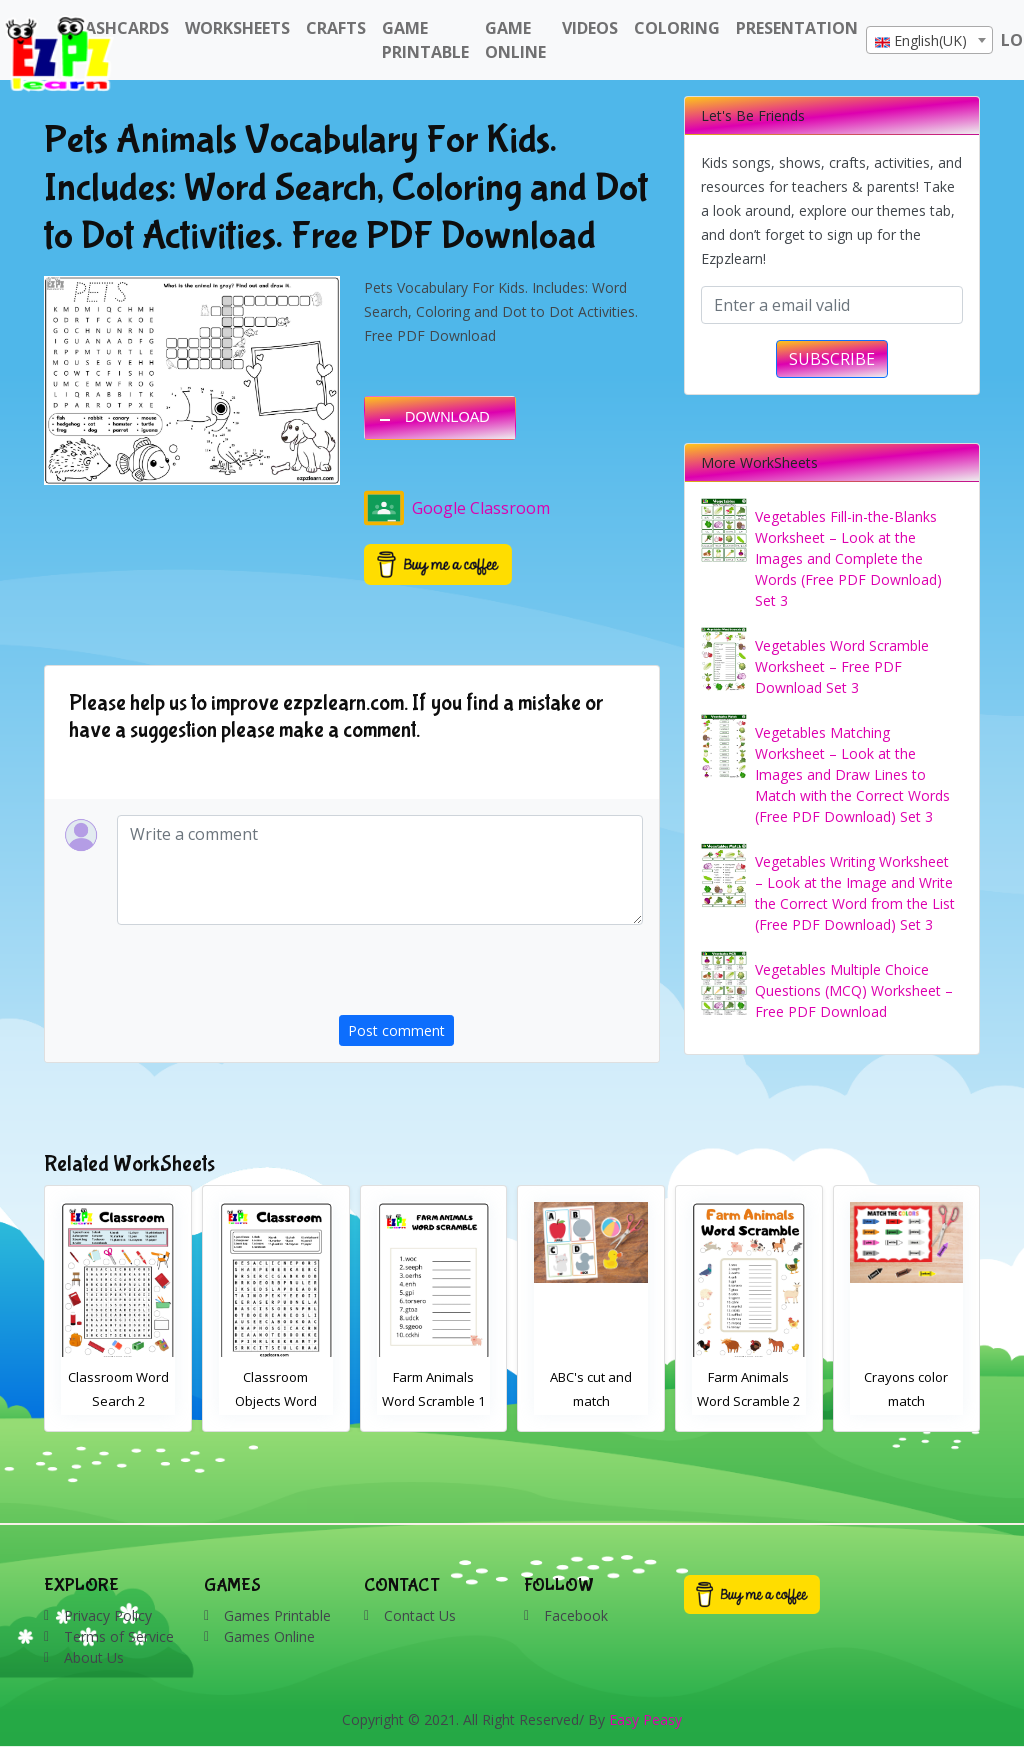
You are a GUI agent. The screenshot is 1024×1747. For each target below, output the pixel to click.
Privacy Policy (108, 1615)
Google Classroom (457, 508)
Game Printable (425, 40)
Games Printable (277, 1615)
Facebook (576, 1615)
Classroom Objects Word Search (434, 1401)
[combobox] (929, 40)
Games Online (269, 1636)
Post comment (396, 1030)
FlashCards (118, 28)
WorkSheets (237, 28)
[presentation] (491, 976)
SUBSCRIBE (832, 359)
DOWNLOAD (447, 417)
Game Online (515, 40)
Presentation (797, 28)
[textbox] (929, 41)
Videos (590, 28)
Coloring (677, 28)
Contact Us (420, 1615)
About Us (94, 1657)
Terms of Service (119, 1636)
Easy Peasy (645, 1719)
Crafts (336, 28)
